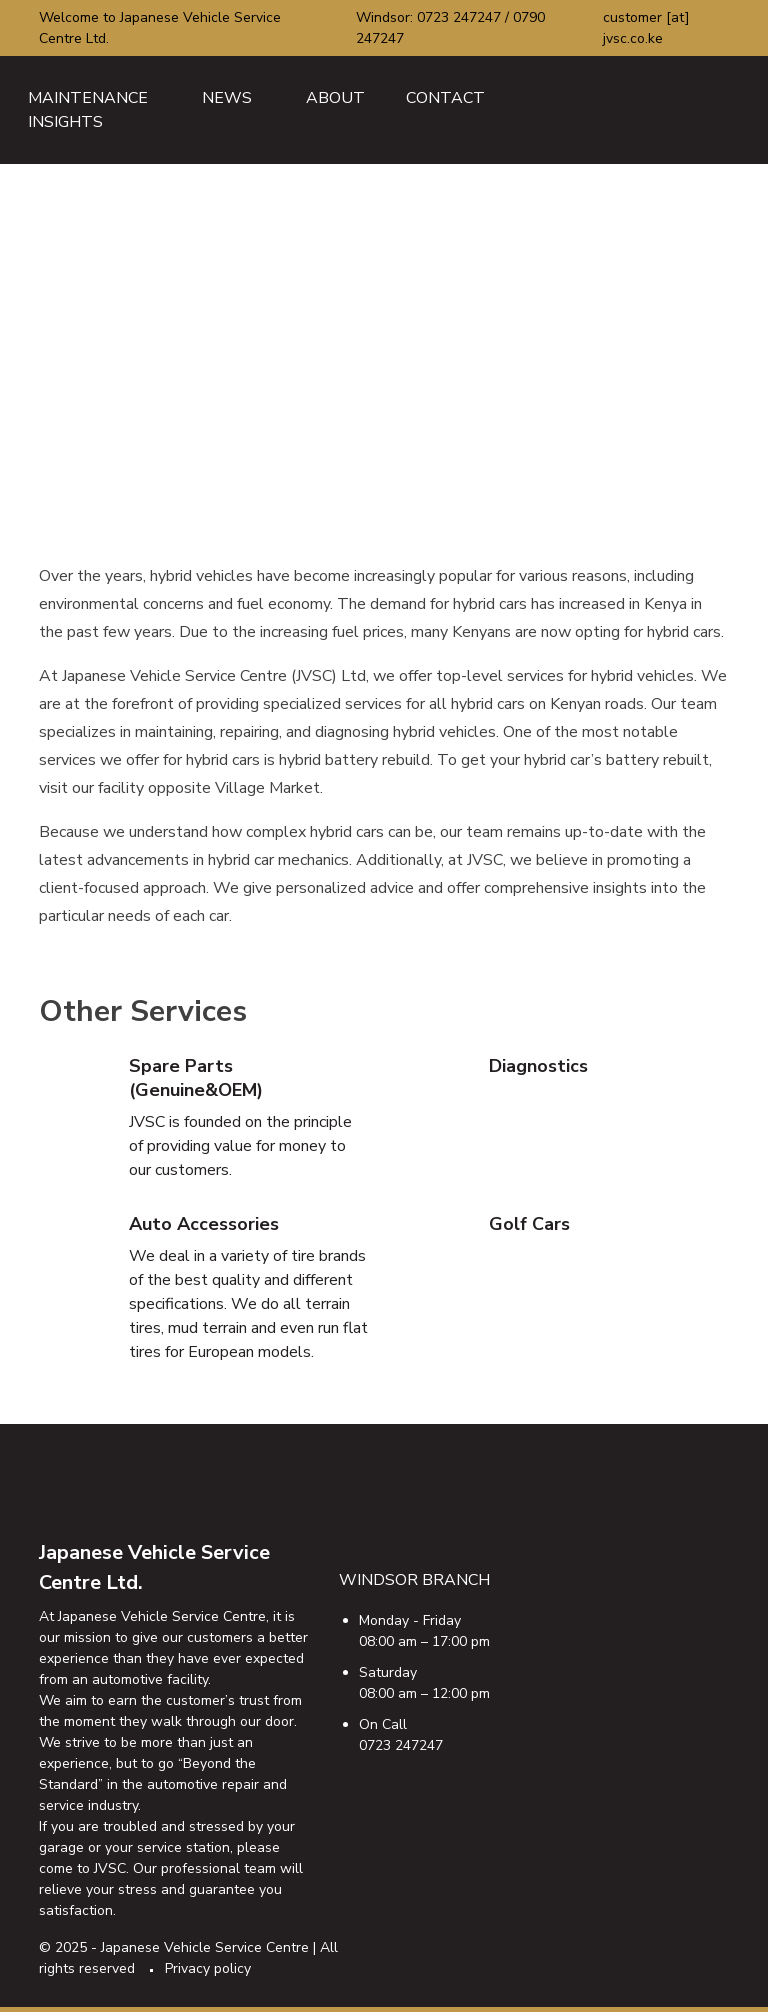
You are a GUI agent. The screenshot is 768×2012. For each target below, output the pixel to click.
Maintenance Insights (88, 110)
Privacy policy (208, 1968)
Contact (445, 98)
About (335, 98)
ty (674, 1944)
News (227, 98)
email (714, 1944)
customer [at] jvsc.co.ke (646, 28)
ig (634, 1944)
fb (554, 1944)
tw (594, 1944)
